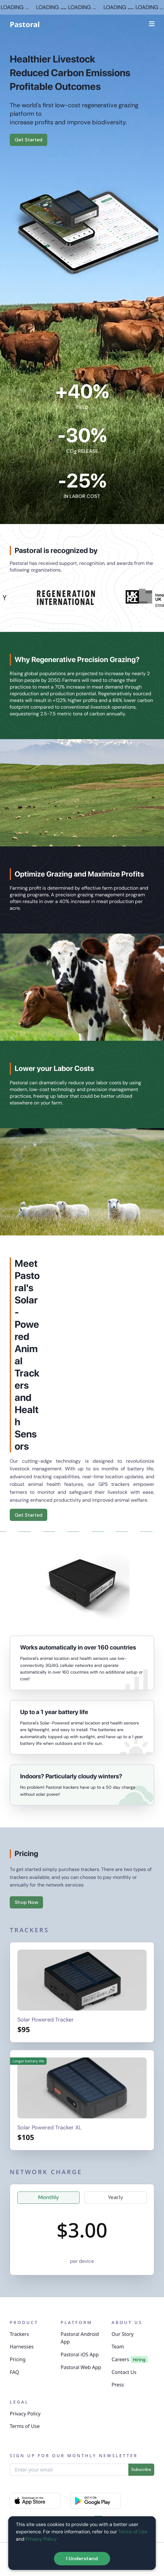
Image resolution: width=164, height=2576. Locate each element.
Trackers (19, 2334)
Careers (120, 2359)
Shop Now (26, 1902)
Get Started (28, 139)
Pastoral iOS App (80, 2354)
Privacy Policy (25, 2413)
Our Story (123, 2334)
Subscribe (141, 2469)
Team (118, 2346)
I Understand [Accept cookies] (82, 2558)
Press (118, 2384)
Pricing (18, 2359)
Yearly (115, 2197)
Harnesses (22, 2346)
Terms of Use (25, 2426)
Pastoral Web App (81, 2367)
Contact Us (124, 2372)
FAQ (14, 2372)
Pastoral (25, 24)
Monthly (48, 2197)
